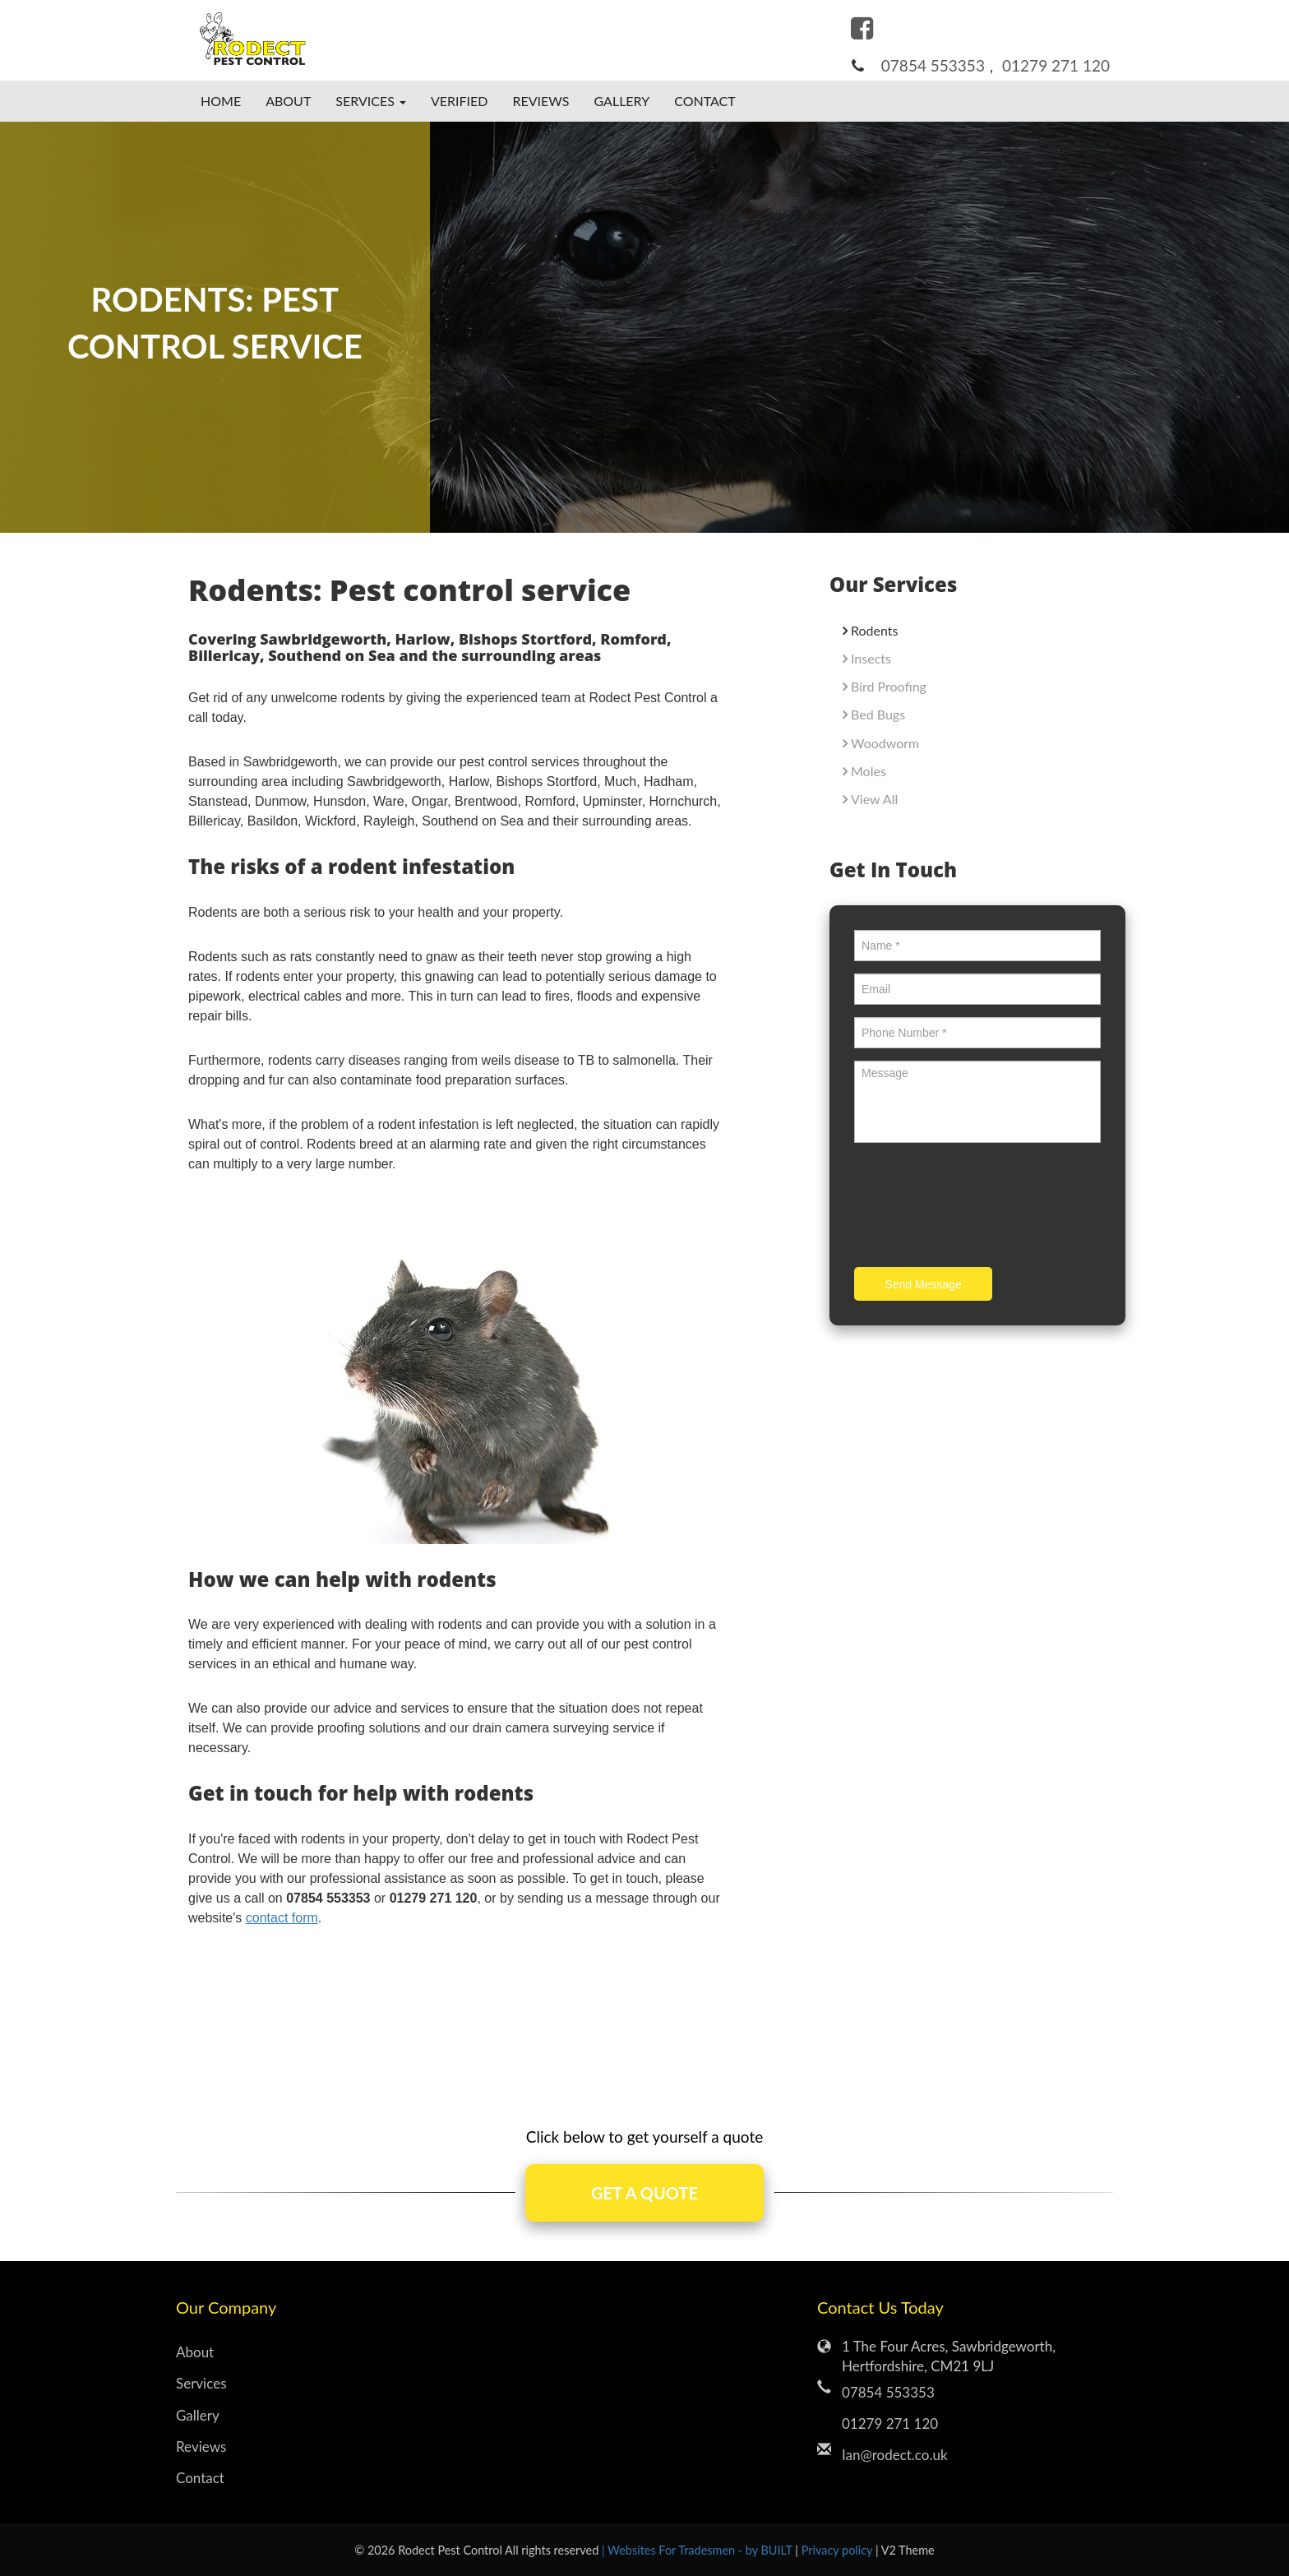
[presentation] (979, 1207)
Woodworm (885, 743)
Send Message (923, 1284)
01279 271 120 (1056, 65)
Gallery (622, 101)
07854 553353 (933, 65)
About (288, 101)
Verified (459, 101)
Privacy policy (839, 2550)
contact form (282, 1918)
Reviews (541, 101)
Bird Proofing (888, 686)
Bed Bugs (878, 714)
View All (874, 799)
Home (221, 101)
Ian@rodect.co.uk (895, 2454)
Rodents (874, 630)
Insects (871, 658)
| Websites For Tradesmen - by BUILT (698, 2550)
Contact (705, 101)
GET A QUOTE (644, 2193)
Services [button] (370, 101)
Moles (868, 771)
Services (201, 2383)
